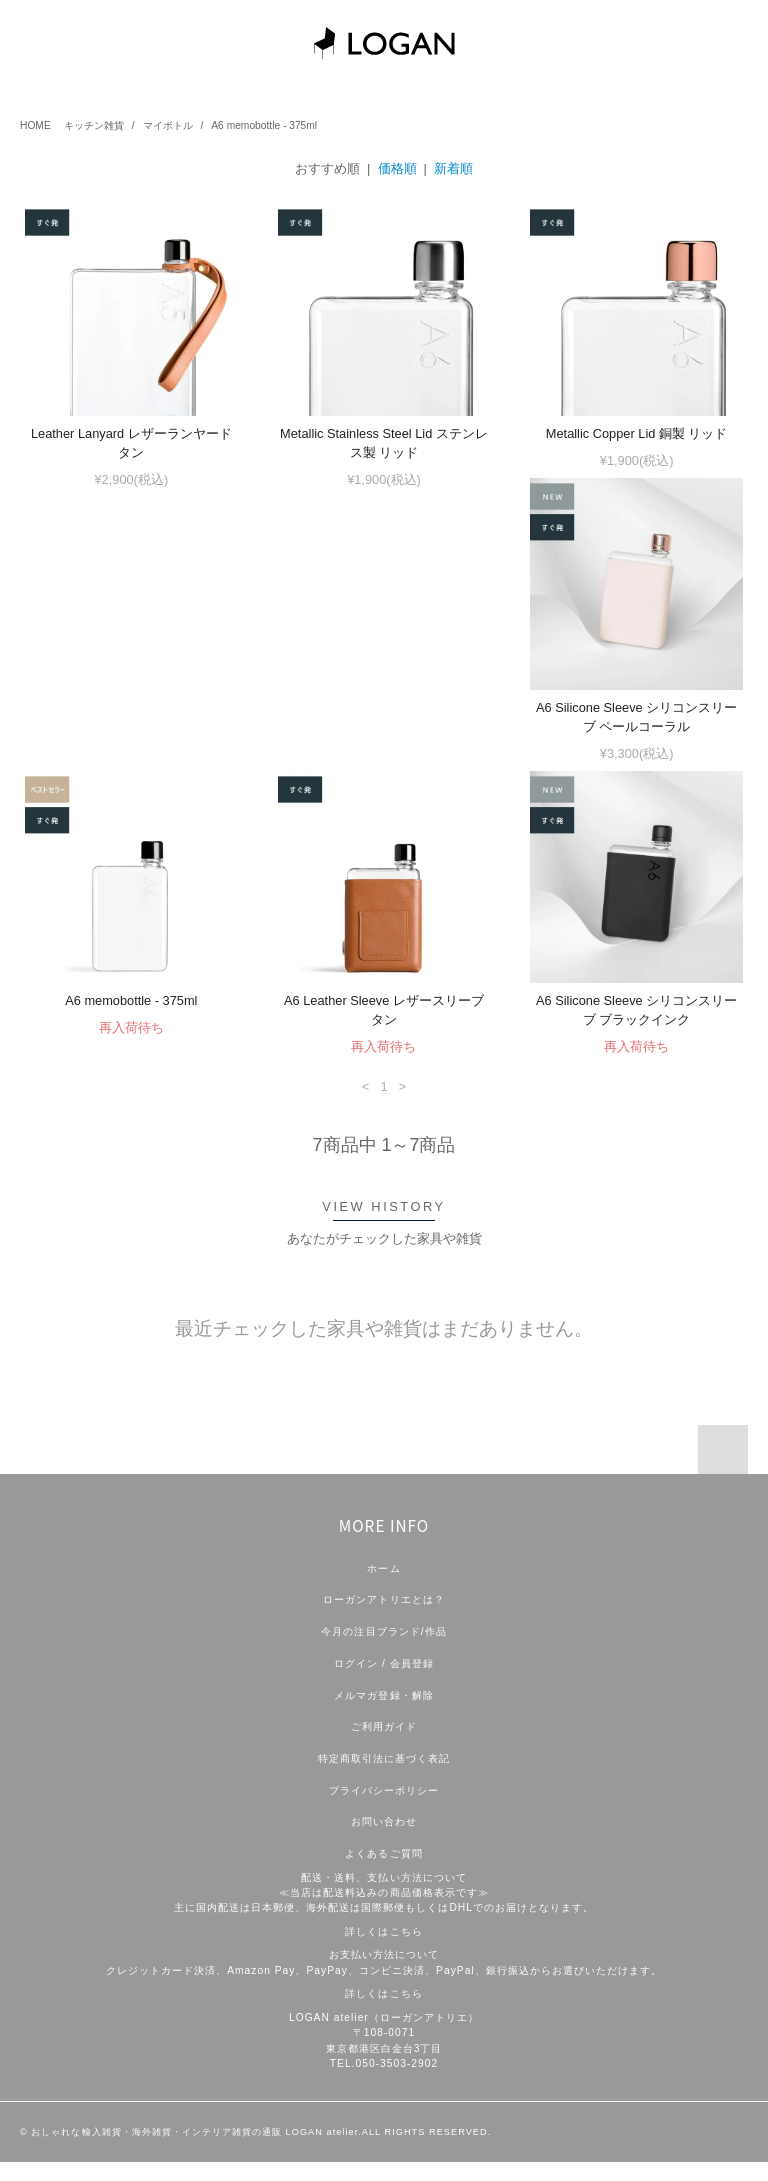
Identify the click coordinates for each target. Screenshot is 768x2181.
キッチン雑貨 (94, 125)
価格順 (397, 168)
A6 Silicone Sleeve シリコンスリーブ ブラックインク (131, 1029)
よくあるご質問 (383, 1872)
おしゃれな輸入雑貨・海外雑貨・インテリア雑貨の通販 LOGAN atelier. (196, 2151)
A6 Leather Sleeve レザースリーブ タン (637, 736)
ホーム (383, 1587)
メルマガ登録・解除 (383, 1714)
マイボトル (168, 125)
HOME (35, 125)
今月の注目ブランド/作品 (383, 1650)
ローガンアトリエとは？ (383, 1618)
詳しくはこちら (383, 1950)
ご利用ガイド (384, 1745)
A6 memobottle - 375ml (264, 125)
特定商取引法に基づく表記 (384, 1777)
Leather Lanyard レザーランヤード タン (131, 443)
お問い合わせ (384, 1840)
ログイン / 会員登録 (384, 1682)
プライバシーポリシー (384, 1809)
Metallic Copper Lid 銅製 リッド (637, 433)
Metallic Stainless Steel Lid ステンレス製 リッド (384, 443)
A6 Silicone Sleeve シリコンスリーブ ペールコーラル (131, 736)
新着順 (453, 168)
